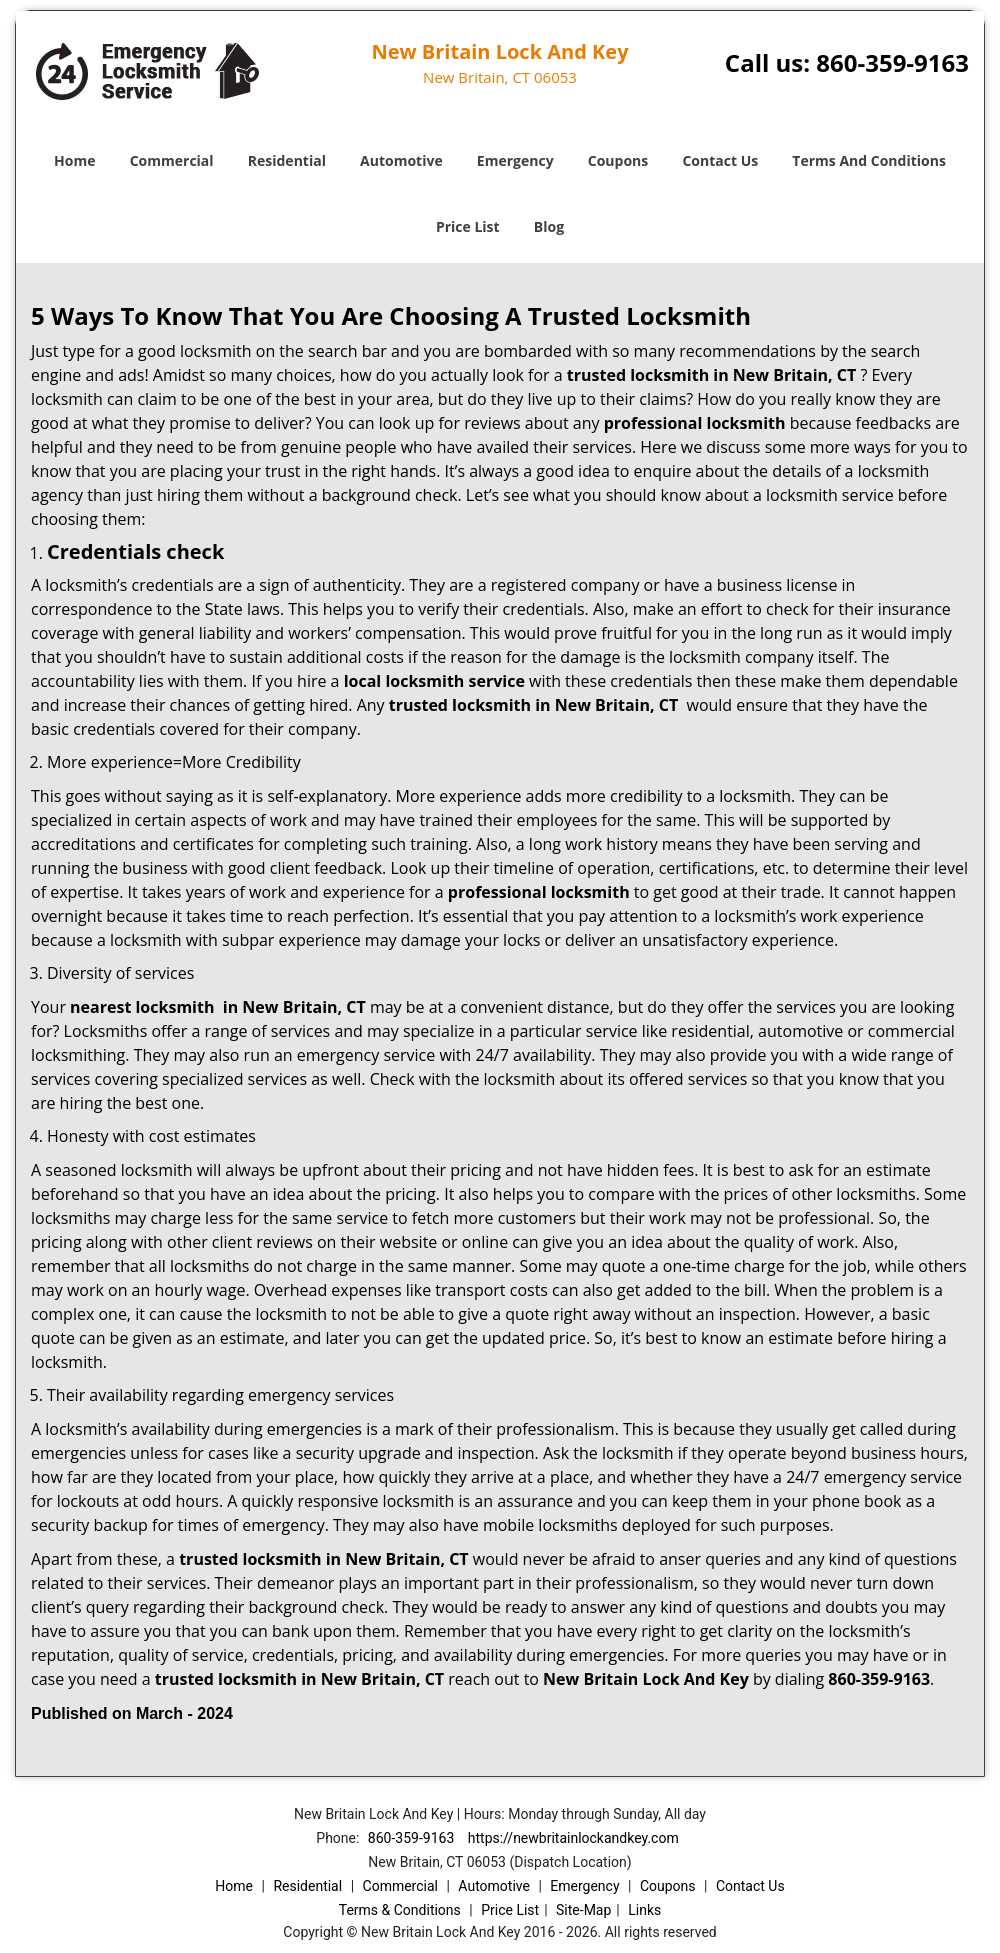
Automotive (401, 160)
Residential (287, 160)
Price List (468, 226)
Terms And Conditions (869, 160)
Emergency (515, 160)
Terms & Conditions (400, 1910)
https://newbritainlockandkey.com (573, 1838)
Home (74, 160)
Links (644, 1910)
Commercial (172, 160)
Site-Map (583, 1910)
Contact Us (720, 160)
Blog (549, 226)
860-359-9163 (892, 62)
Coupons (618, 160)
